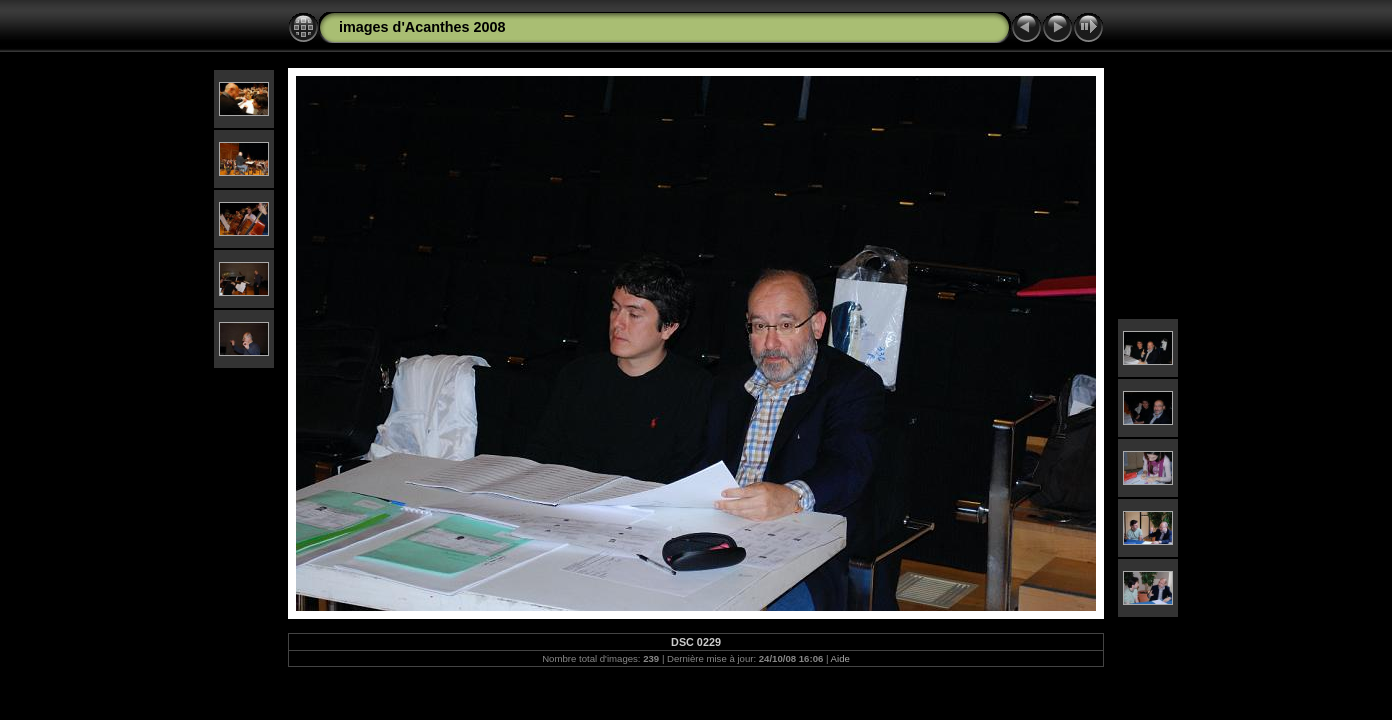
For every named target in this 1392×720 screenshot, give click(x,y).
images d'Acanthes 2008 (422, 27)
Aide (840, 658)
